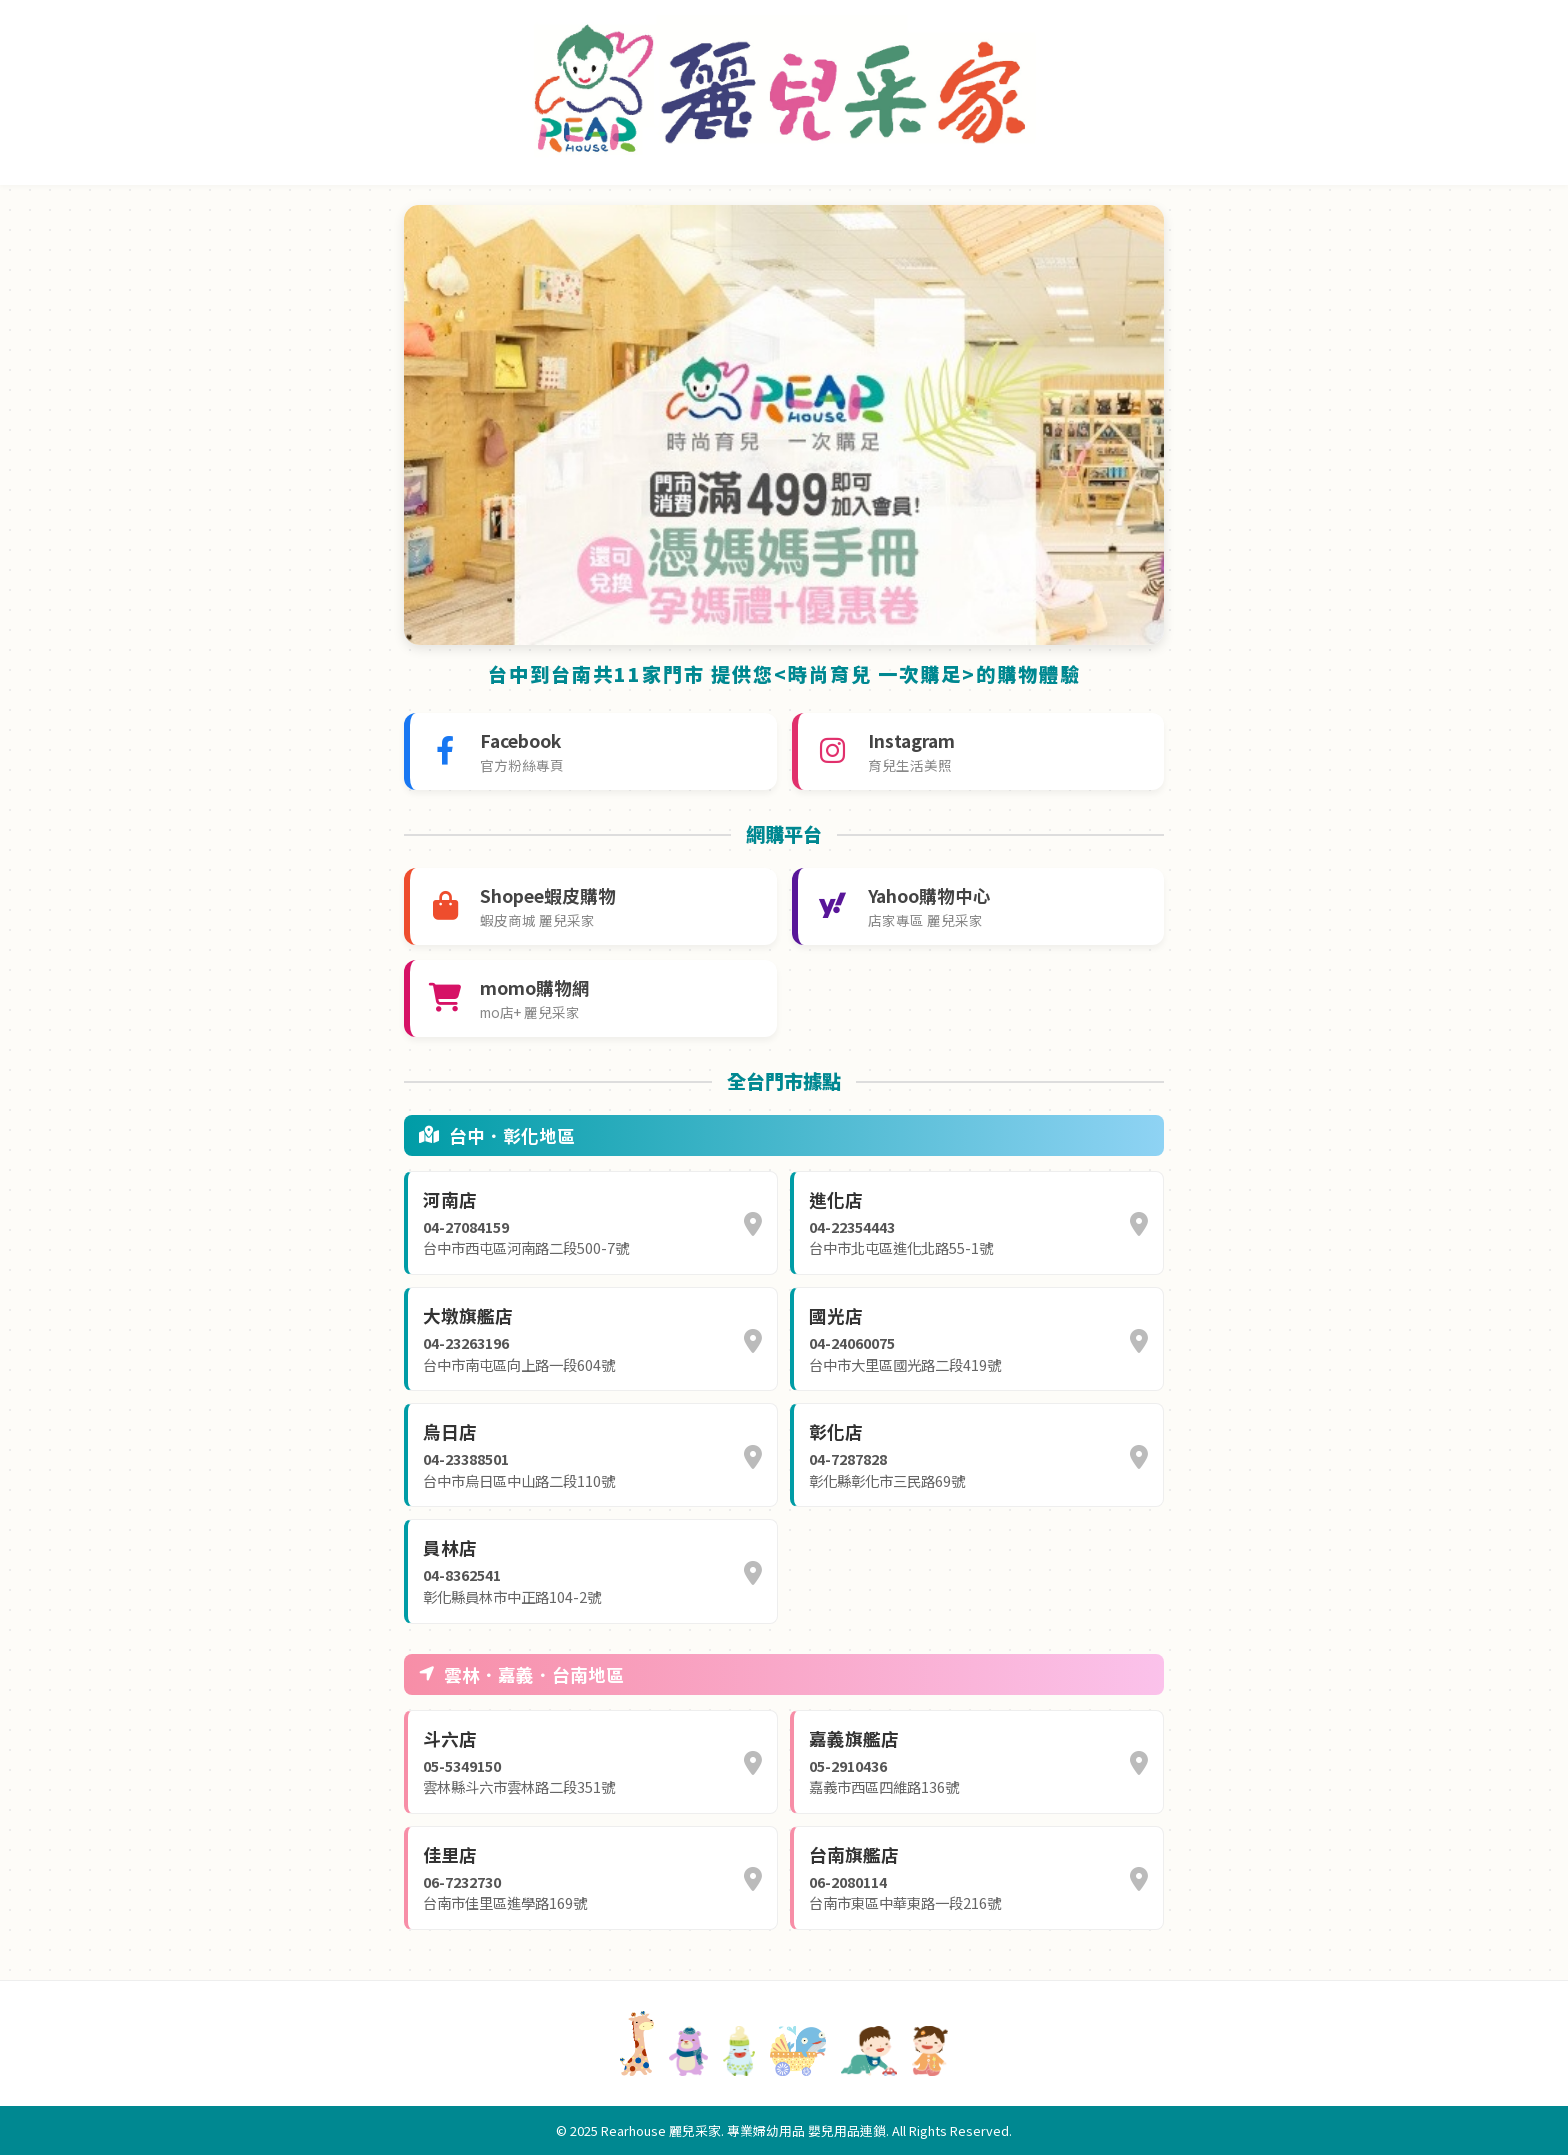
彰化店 (836, 1431)
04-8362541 (462, 1574)
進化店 (836, 1199)
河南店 (450, 1199)
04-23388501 (466, 1458)
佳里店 (450, 1854)
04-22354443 (852, 1226)
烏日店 (450, 1431)
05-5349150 (462, 1765)
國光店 (836, 1315)
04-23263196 (466, 1342)
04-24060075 (852, 1342)
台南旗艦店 (854, 1854)
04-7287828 (848, 1458)
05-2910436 (848, 1765)
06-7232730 (462, 1881)
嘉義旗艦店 (854, 1738)
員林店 (450, 1547)
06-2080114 (848, 1881)
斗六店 (450, 1738)
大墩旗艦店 (468, 1315)
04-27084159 (466, 1226)
